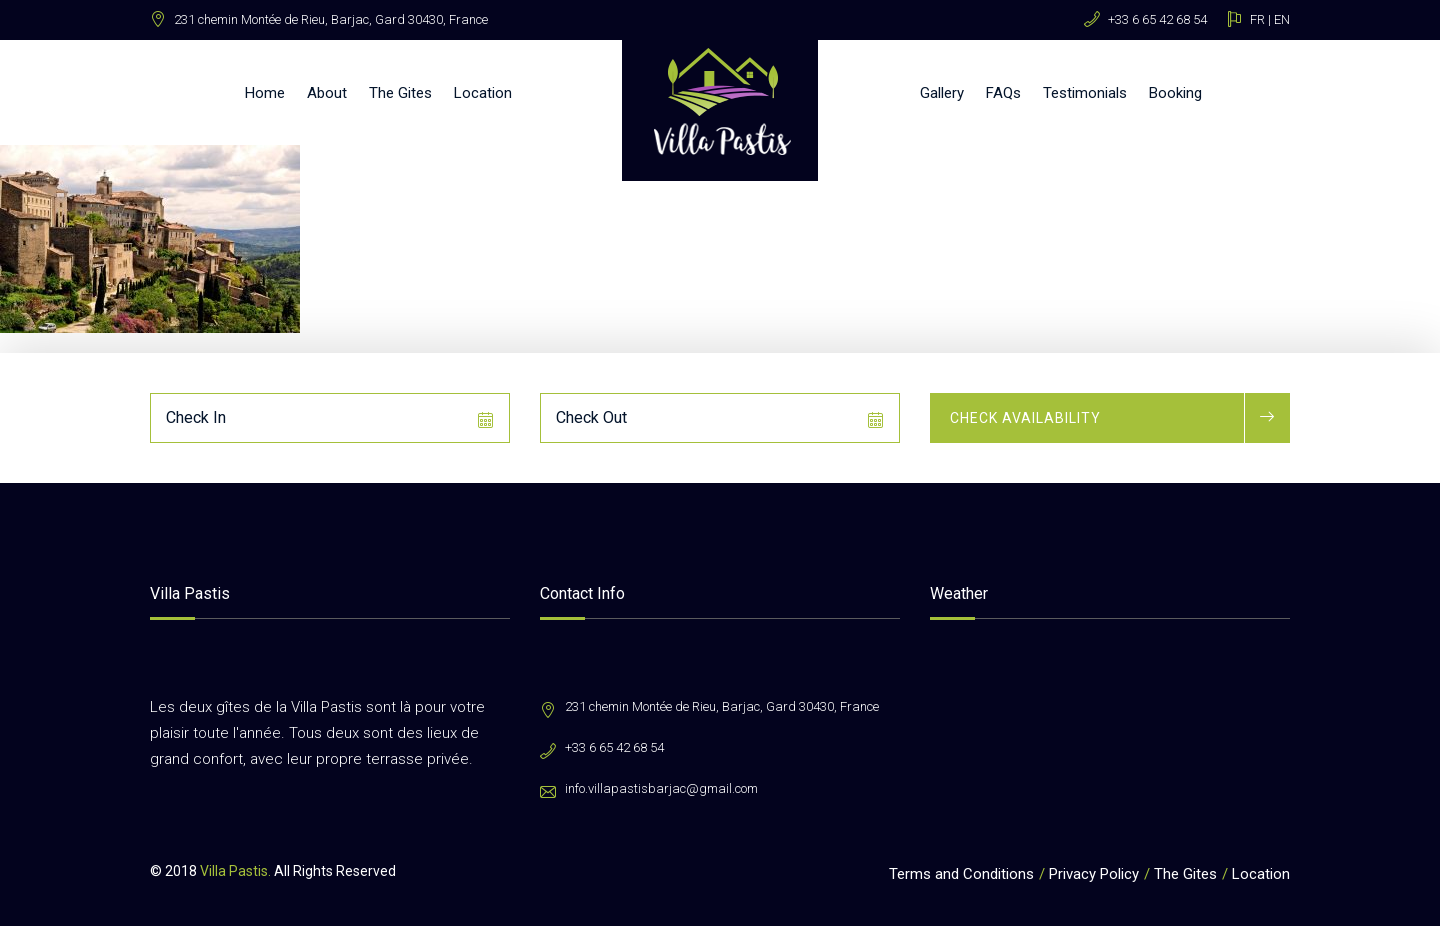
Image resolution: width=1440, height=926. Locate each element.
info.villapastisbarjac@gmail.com (661, 788)
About (327, 93)
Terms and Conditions (961, 874)
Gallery (942, 93)
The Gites (400, 93)
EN (1282, 19)
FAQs (1003, 93)
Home (265, 93)
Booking (1175, 93)
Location (483, 93)
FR (1257, 19)
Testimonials (1085, 93)
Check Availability (1025, 418)
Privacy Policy (1094, 874)
